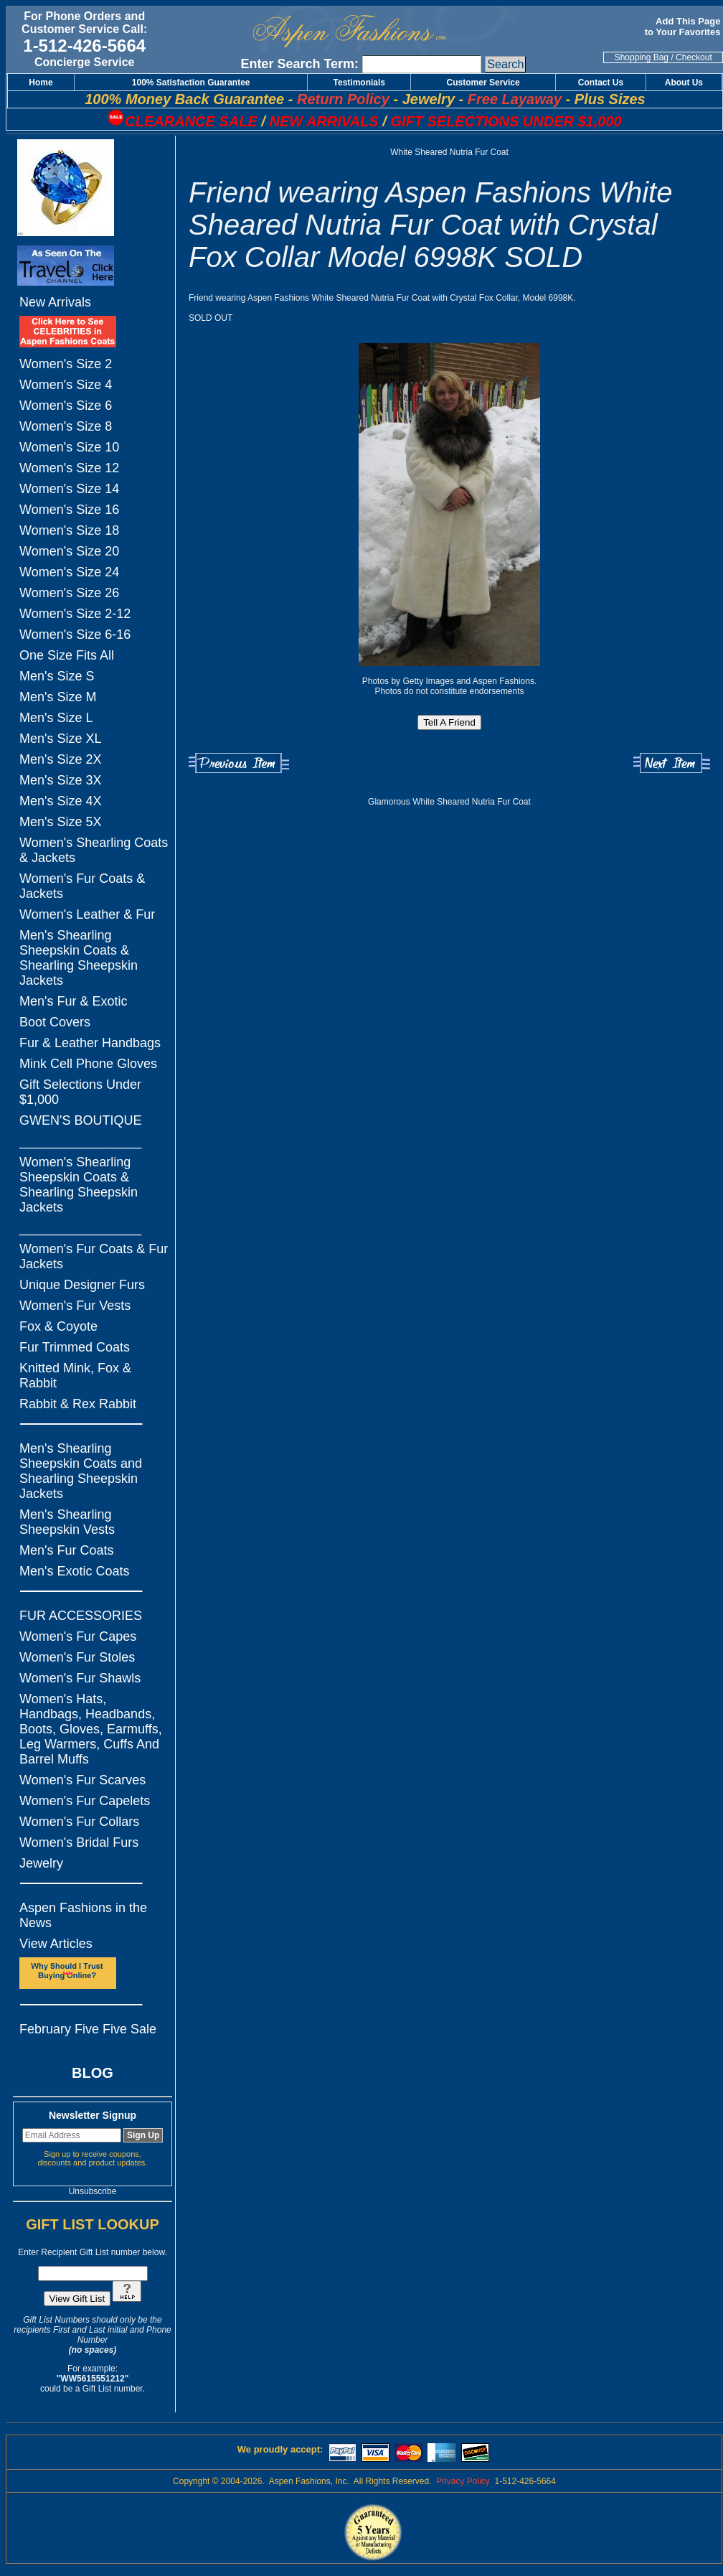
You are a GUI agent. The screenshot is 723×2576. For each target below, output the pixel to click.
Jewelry (41, 1863)
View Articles (56, 1943)
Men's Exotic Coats (74, 1571)
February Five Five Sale (87, 2029)
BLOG (92, 2073)
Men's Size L (56, 718)
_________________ (80, 1141)
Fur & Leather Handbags (90, 1043)
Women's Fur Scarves (82, 1780)
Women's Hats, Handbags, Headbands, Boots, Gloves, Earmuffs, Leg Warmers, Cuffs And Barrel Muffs (90, 1729)
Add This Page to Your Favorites (684, 26)
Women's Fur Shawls (80, 1678)
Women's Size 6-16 (75, 634)
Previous (239, 763)
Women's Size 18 (69, 530)
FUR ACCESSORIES (80, 1615)
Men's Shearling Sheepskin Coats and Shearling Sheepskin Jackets (80, 1471)
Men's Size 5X (60, 822)
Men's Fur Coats (66, 1550)
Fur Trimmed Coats (74, 1347)
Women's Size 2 (65, 364)
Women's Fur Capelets (84, 1801)
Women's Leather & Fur (87, 914)
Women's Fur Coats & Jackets (82, 886)
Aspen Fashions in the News (83, 1915)
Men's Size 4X (60, 801)
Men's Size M (57, 697)
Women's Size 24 (69, 572)
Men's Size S (56, 676)
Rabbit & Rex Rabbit (77, 1404)
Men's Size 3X (60, 780)
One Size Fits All (66, 655)
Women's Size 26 (69, 593)
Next (671, 763)
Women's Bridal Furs (78, 1842)
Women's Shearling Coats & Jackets (93, 850)
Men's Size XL (60, 738)
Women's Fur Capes (77, 1636)
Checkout (694, 57)
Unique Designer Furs (82, 1285)
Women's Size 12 (69, 468)
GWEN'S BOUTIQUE (80, 1120)
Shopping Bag (641, 57)
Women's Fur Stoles (77, 1657)
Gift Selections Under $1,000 (80, 1092)
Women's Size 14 (69, 489)
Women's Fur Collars (79, 1821)
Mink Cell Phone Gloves (88, 1064)
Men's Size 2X (60, 759)
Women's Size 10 (69, 447)
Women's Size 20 (69, 551)
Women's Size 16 (69, 509)
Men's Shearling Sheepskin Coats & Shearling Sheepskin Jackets (78, 958)
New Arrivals (55, 302)
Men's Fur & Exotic (73, 1001)
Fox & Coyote (58, 1326)
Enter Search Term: (299, 64)
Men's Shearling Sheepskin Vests (67, 1522)
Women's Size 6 (65, 405)
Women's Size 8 (65, 426)
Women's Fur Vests (75, 1305)
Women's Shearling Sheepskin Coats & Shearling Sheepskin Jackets (78, 1184)
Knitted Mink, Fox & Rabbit (75, 1375)
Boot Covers (54, 1022)
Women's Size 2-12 (75, 613)
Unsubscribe (93, 2191)
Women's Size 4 (65, 385)
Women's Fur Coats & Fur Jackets (93, 1256)
